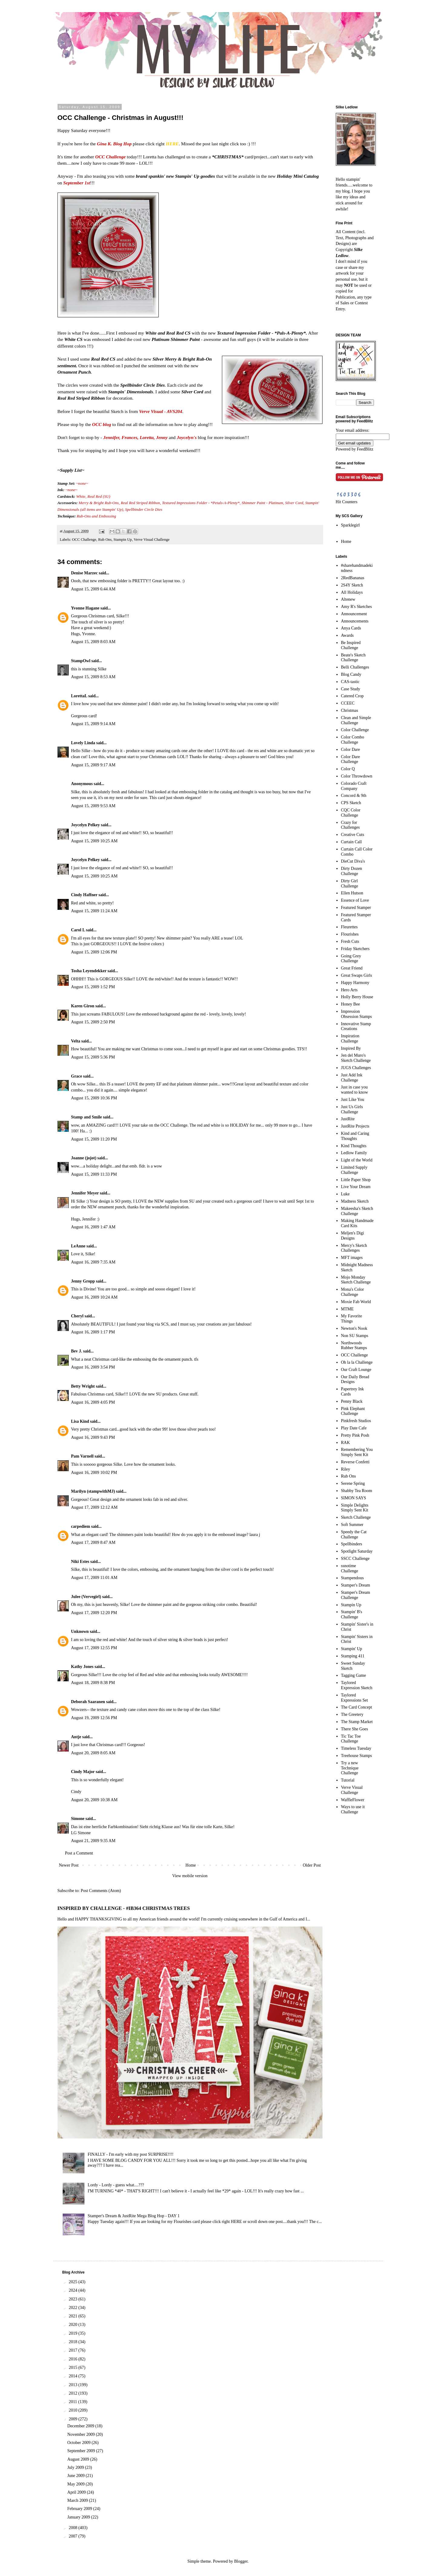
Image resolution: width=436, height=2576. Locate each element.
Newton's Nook (354, 1328)
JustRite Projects (355, 1126)
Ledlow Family (354, 1153)
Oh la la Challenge (357, 1362)
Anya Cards (351, 628)
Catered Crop (352, 696)
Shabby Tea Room (356, 1490)
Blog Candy (351, 674)
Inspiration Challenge (350, 1038)
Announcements (354, 621)
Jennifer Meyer (85, 1193)
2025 (73, 2282)
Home (191, 1865)
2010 (73, 2410)
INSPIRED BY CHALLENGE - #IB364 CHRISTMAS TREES (124, 1908)
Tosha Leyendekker (89, 971)
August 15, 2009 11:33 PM (94, 1174)
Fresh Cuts (350, 941)
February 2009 (80, 2508)
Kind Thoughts (353, 1146)
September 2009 (81, 2451)
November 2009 (81, 2434)
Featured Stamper (356, 907)
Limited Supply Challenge (354, 1170)
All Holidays (352, 592)
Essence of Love (355, 900)
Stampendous (352, 1578)
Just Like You (352, 1099)
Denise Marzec (84, 573)
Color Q (348, 769)
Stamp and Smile (86, 1117)
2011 (73, 2401)
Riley (345, 1469)
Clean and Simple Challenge (356, 720)
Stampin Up (123, 539)
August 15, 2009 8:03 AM (93, 641)
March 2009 (78, 2500)
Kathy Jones (82, 1666)
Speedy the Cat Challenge (354, 1534)
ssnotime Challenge (349, 1568)
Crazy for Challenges (350, 825)
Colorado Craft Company (353, 786)
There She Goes (354, 1729)
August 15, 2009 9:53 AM (93, 806)
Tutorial (348, 1780)
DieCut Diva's (353, 861)
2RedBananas (352, 578)
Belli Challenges (355, 667)
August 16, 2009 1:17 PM (93, 1332)
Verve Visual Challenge (152, 539)
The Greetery (352, 1714)
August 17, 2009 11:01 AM (94, 1577)
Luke (345, 1194)
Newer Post (69, 1865)
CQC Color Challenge (350, 812)
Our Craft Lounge (356, 1369)
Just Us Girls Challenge (352, 1109)
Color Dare (350, 749)
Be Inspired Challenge (351, 645)
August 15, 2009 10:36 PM (94, 1098)
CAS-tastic (350, 681)
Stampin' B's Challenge (351, 1614)
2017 (73, 2350)
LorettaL (79, 696)
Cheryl (77, 1316)
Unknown (80, 1631)
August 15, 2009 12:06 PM (94, 952)
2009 (73, 2419)
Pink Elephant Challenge (353, 1411)
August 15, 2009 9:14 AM (93, 724)
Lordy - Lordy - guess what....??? (116, 2185)
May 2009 (76, 2484)
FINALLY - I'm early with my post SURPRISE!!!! (130, 2154)
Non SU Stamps (354, 1335)
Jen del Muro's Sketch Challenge (356, 1058)
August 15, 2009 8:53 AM (93, 677)
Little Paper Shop (356, 1179)
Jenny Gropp (83, 1281)
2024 (73, 2290)
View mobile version (190, 1876)
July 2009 (76, 2467)
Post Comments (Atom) (101, 1890)
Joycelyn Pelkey (85, 825)
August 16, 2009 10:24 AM (94, 1297)
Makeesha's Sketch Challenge (357, 1211)
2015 (73, 2367)
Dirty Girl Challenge (349, 883)
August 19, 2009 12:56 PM (94, 1718)
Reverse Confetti (355, 1462)
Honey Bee (350, 1004)
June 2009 (76, 2475)
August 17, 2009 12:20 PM (94, 1612)
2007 (73, 2536)
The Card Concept (356, 1707)
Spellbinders (351, 1544)
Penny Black (351, 1401)
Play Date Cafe (354, 1428)
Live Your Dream (356, 1186)
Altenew (348, 599)
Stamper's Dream (355, 1585)
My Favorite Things (351, 1318)
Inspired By (351, 1048)
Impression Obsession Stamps (356, 1014)
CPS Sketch (351, 803)
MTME (347, 1309)
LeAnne (78, 1246)
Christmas (349, 710)
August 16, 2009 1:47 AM (93, 1227)
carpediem (80, 1526)
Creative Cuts (352, 834)
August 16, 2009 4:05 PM (93, 1402)
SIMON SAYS (353, 1498)
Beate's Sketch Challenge (353, 657)
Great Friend (351, 968)
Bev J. (76, 1351)
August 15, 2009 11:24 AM (94, 911)
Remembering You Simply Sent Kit (357, 1452)
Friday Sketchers (355, 948)
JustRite (348, 1119)
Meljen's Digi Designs (352, 1235)
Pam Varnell (82, 1456)
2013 (73, 2385)
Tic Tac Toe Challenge (351, 1739)
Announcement (354, 614)
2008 (73, 2527)
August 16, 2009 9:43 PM (93, 1437)
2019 (73, 2333)
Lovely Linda (83, 743)
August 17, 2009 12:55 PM (94, 1648)
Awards (347, 635)
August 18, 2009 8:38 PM (93, 1682)
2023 (73, 2299)
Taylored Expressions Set (354, 1697)
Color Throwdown (356, 776)
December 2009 (81, 2426)
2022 (73, 2307)
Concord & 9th (353, 795)
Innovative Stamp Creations (356, 1026)
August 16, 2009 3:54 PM (93, 1367)
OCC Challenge (84, 539)
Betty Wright (83, 1386)
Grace (76, 1076)
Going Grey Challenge (351, 958)
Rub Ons (104, 539)
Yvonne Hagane (85, 608)
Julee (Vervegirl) (86, 1596)
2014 (73, 2376)
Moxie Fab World (356, 1302)
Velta (76, 1041)
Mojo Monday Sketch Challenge (356, 1280)
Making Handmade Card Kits (357, 1223)
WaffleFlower (352, 1800)
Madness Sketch (354, 1201)
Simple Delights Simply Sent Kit (354, 1508)
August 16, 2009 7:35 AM (93, 1262)
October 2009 (79, 2442)
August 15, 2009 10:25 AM (94, 841)
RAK (345, 1442)
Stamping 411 (353, 1656)
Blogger (240, 2561)
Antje (76, 1737)
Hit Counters (347, 502)
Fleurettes (349, 927)
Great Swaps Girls (356, 975)
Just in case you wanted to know (354, 1090)
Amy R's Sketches (356, 606)
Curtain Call (351, 842)
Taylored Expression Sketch (356, 1685)
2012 (73, 2393)
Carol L (78, 930)
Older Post (312, 1865)
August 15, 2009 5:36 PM (93, 1057)
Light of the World (356, 1160)
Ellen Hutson (352, 893)
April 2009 (77, 2492)
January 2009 (79, 2517)
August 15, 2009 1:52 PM (93, 987)
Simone (77, 1818)
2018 (73, 2342)
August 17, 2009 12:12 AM (94, 1507)
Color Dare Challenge (350, 759)
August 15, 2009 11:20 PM (94, 1139)
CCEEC (348, 703)
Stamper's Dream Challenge (355, 1595)
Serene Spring (353, 1483)
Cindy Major (83, 1771)
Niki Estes (80, 1561)
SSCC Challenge (355, 1558)
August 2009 (78, 2459)
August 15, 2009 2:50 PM (93, 1022)
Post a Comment (79, 1853)
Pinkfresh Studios (356, 1420)
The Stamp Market (357, 1721)
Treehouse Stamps (356, 1755)
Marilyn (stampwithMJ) (93, 1491)
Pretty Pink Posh (355, 1435)
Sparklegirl (350, 525)
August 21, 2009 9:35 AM (93, 1840)
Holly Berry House (357, 997)
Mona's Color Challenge (352, 1292)
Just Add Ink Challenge (351, 1077)
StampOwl (81, 661)
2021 (73, 2316)
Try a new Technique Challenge (349, 1768)
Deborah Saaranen (88, 1701)
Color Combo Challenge (352, 740)
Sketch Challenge (356, 1517)
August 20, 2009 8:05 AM (93, 1753)
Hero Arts (349, 990)
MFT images (352, 1257)
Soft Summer (352, 1524)
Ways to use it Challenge (353, 1809)
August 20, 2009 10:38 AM (94, 1800)
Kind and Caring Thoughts (355, 1136)
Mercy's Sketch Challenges (354, 1248)
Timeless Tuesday (356, 1748)
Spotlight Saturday (357, 1551)
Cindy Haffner (84, 895)
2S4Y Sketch (352, 585)
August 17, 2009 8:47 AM (93, 1542)
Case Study (350, 689)
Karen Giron (82, 1006)
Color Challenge (355, 730)
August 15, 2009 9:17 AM (93, 765)
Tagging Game (353, 1675)
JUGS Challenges (356, 1067)
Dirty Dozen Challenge (351, 871)
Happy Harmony (355, 982)
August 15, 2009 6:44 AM (93, 589)
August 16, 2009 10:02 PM (94, 1472)
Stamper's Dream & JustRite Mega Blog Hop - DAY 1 (134, 2216)
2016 (73, 2359)
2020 (73, 2324)
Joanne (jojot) (84, 1158)
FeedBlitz (365, 449)
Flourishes (349, 934)
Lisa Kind (80, 1421)
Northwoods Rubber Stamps (354, 1345)
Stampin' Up (351, 1648)
